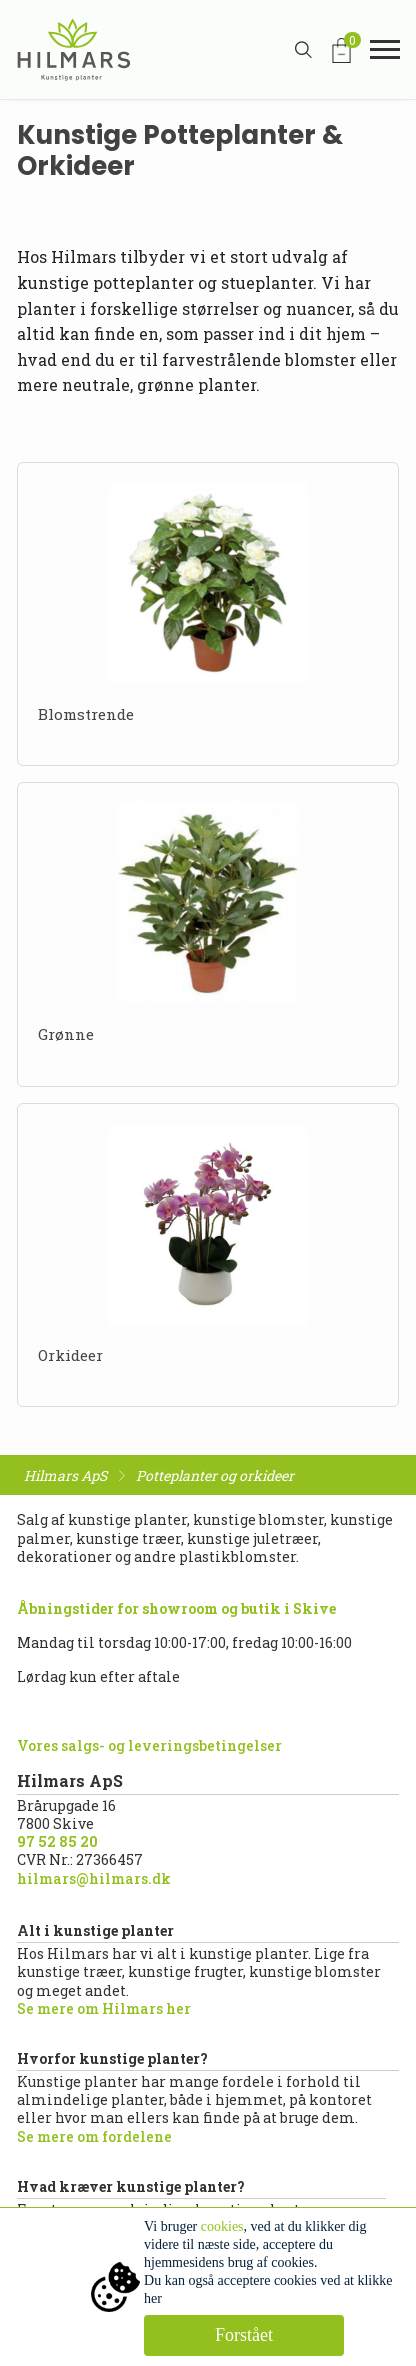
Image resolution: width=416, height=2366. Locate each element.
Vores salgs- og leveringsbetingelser (149, 1745)
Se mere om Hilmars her (104, 2008)
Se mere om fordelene (94, 2136)
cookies (222, 2226)
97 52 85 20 (57, 1841)
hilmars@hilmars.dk (94, 1878)
